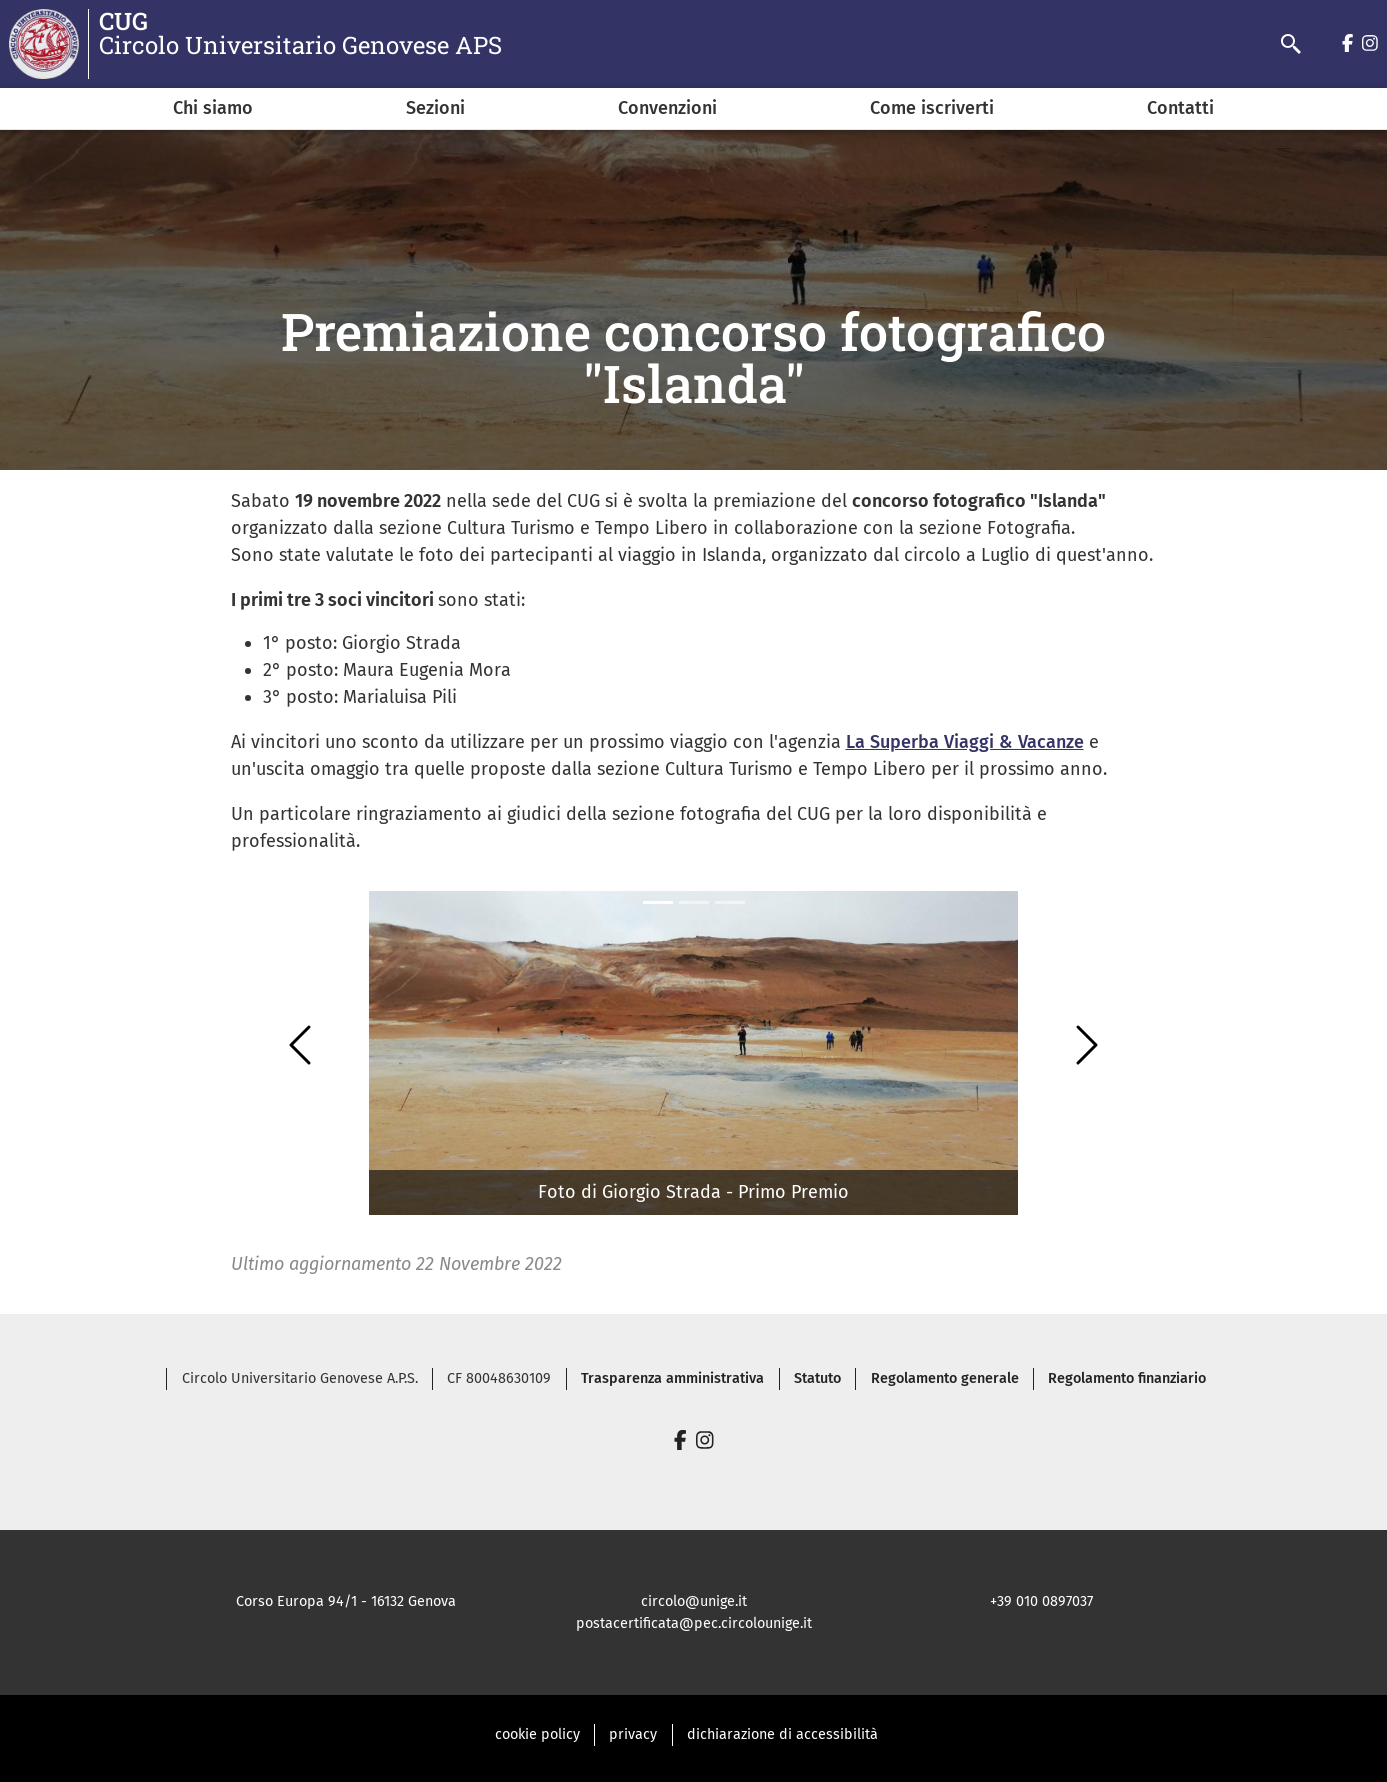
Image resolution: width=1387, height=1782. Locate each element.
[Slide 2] (730, 902)
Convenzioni (667, 108)
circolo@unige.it (694, 1601)
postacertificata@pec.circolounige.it (694, 1623)
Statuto (817, 1378)
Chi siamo (213, 108)
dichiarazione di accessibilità (782, 1734)
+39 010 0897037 (1041, 1601)
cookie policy (537, 1734)
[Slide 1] (694, 902)
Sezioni (435, 108)
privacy (633, 1734)
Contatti (1180, 108)
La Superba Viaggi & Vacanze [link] (965, 742)
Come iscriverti (932, 108)
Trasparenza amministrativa (672, 1378)
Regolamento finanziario (1127, 1378)
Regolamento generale (945, 1378)
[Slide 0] (658, 902)
